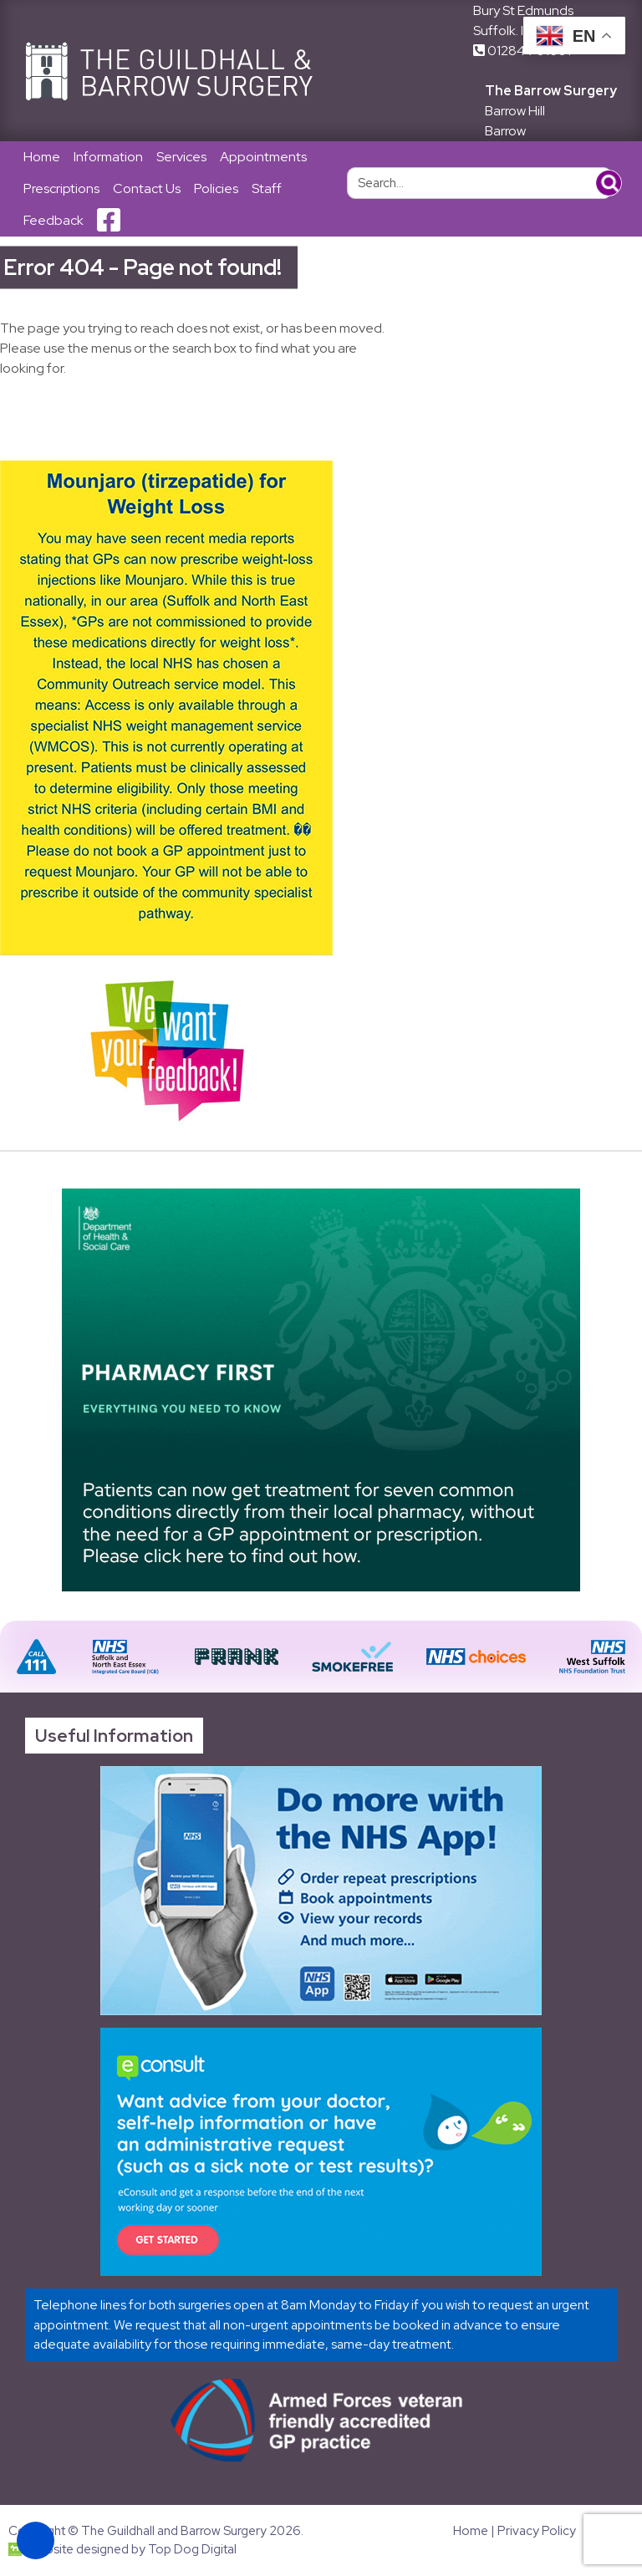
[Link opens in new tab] (321, 1890)
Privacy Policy (536, 2531)
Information (108, 156)
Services (181, 156)
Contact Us (147, 188)
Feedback (53, 220)
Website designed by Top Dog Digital (122, 2549)
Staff (267, 188)
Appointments (263, 156)
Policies (216, 188)
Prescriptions (61, 188)
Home (41, 156)
